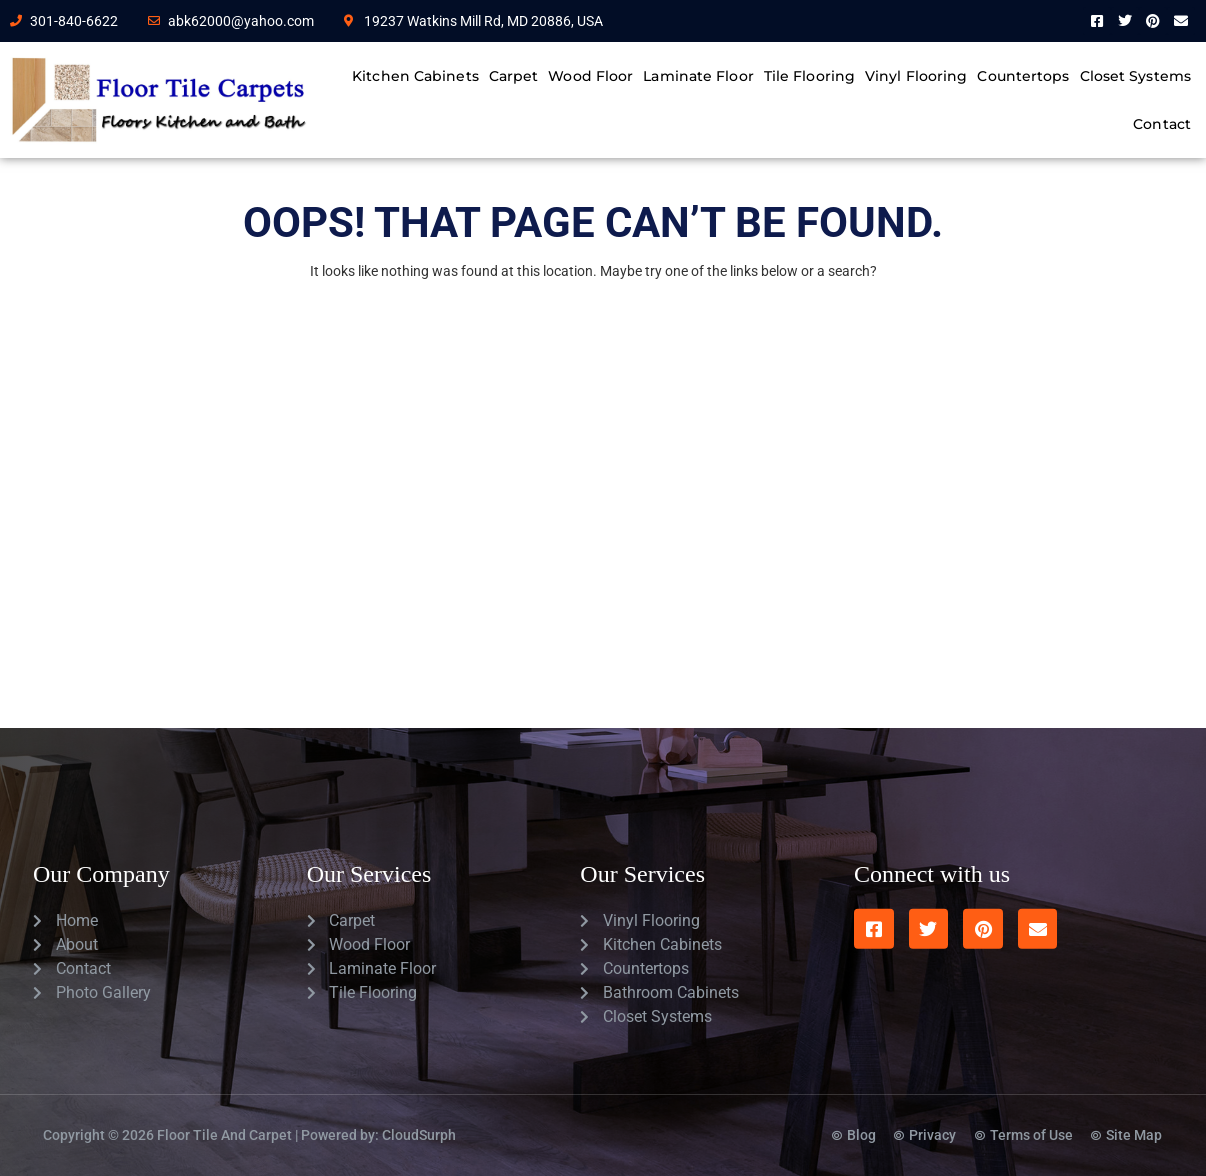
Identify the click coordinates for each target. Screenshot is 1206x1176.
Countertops (1023, 76)
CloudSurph (419, 1110)
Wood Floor (590, 76)
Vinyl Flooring (916, 76)
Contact (1162, 124)
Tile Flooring (809, 76)
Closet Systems (1135, 76)
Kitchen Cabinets (415, 76)
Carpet (514, 76)
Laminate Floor (698, 76)
